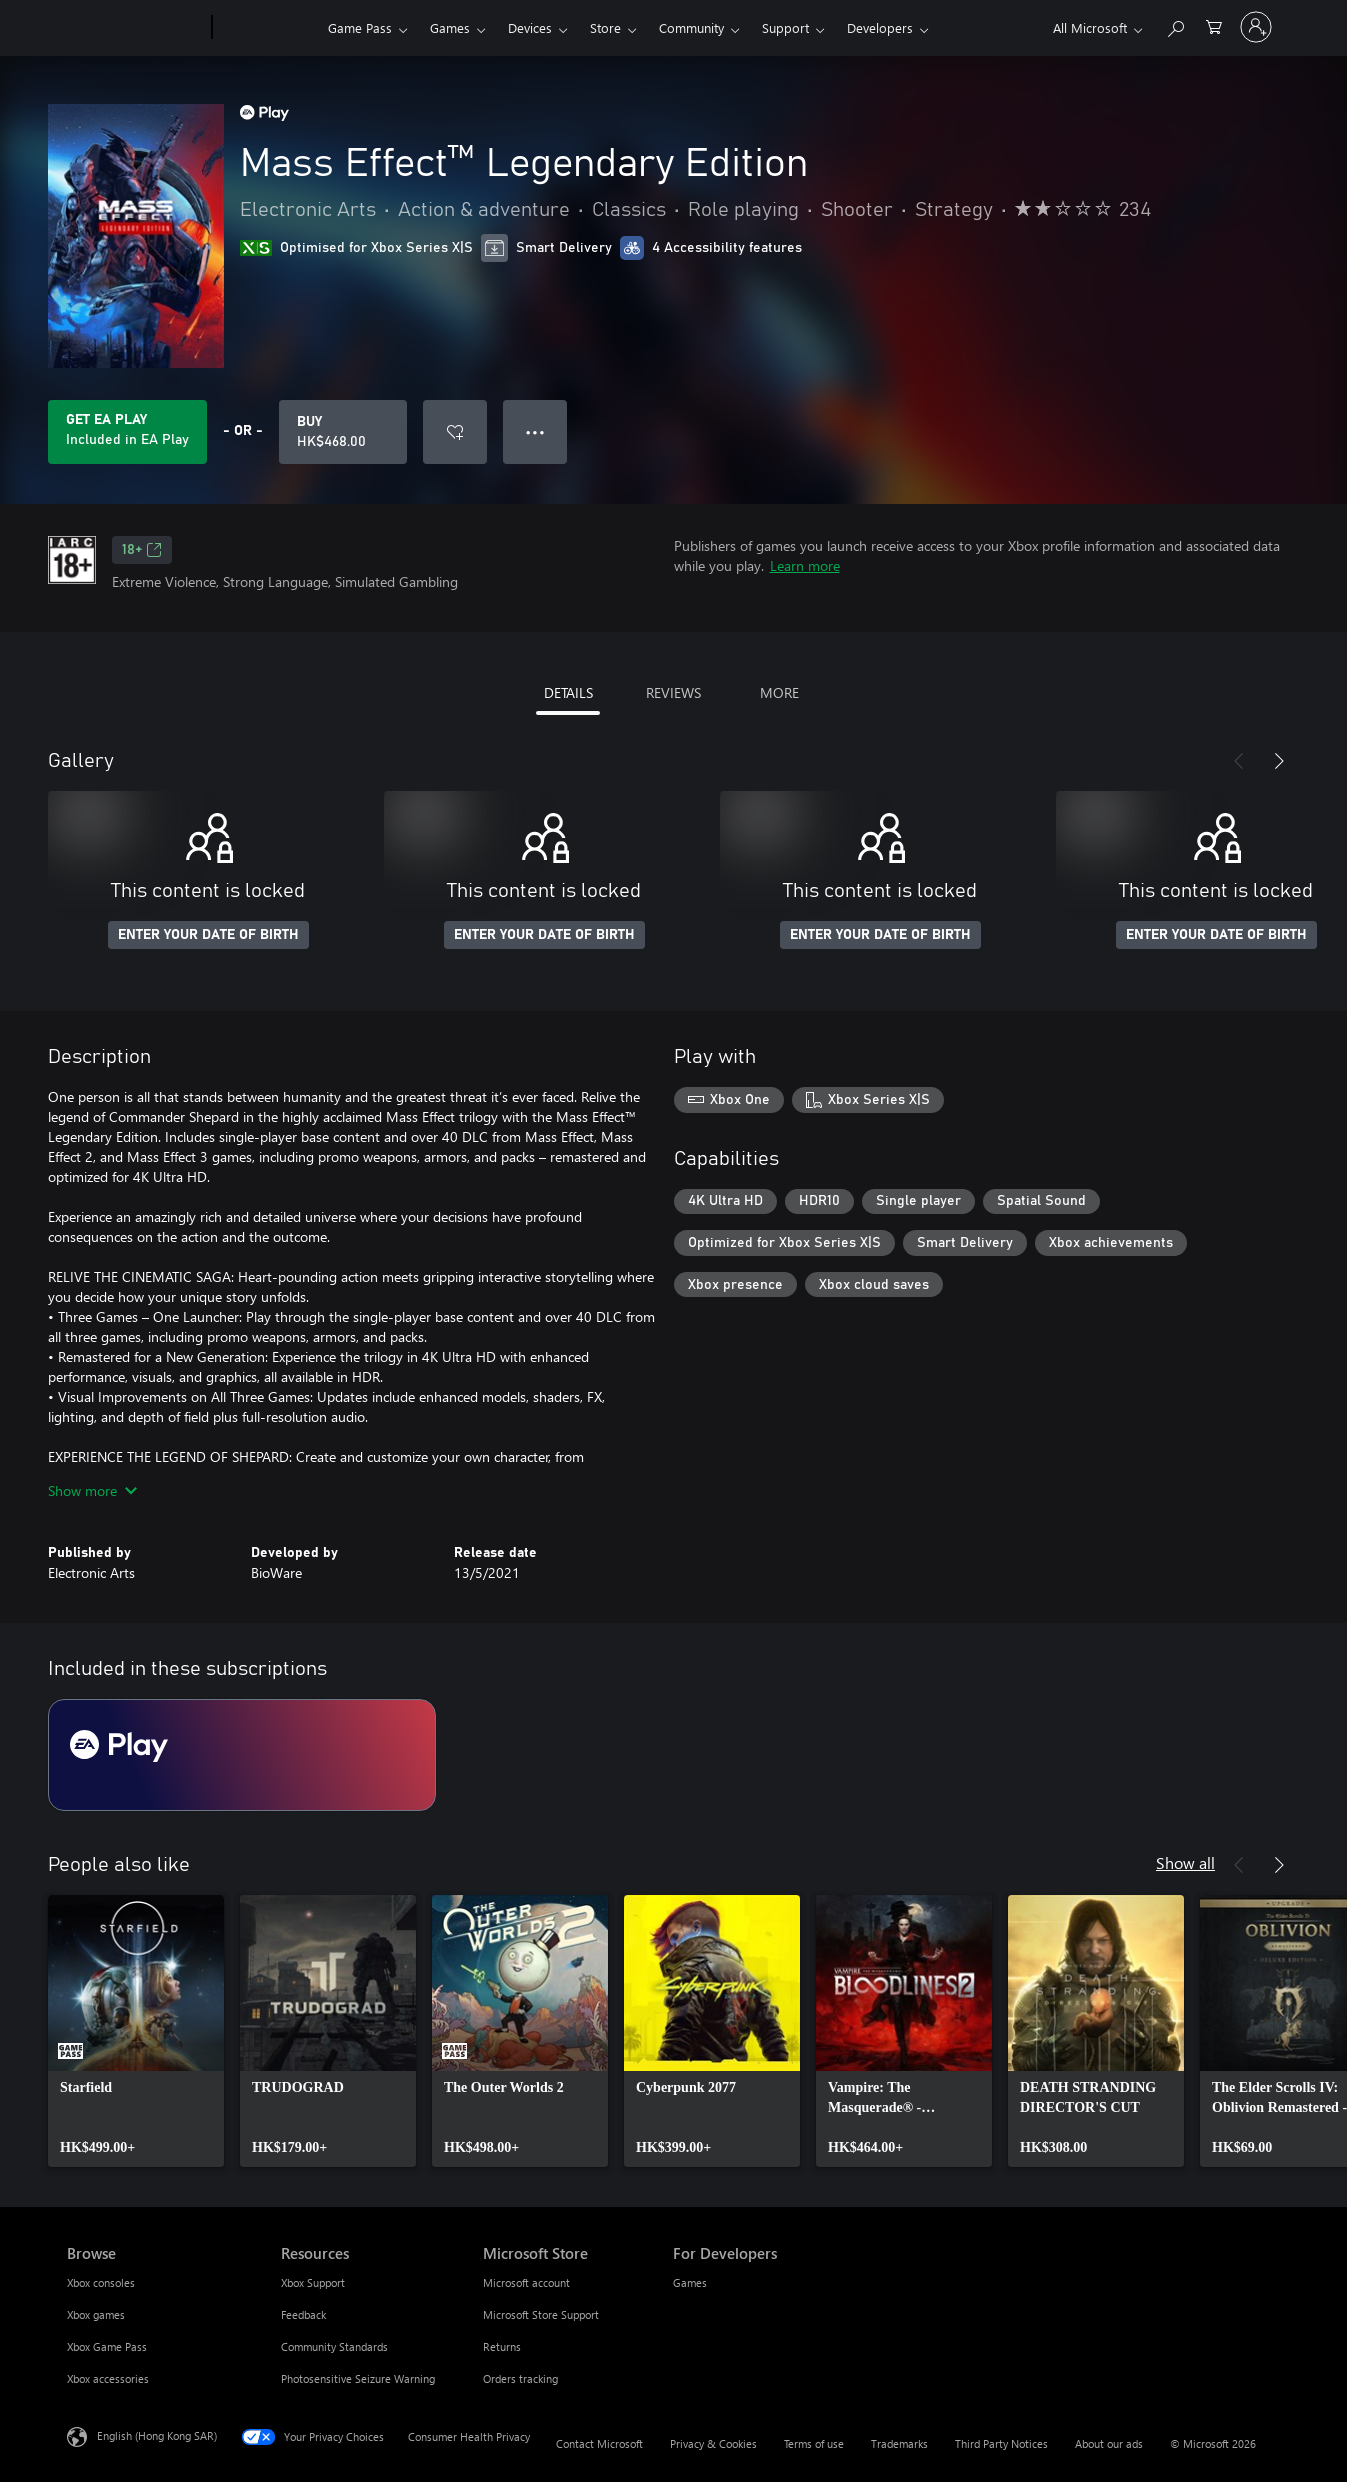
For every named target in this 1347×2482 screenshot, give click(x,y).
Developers (880, 27)
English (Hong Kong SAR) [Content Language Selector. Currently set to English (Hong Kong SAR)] (157, 2435)
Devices (530, 27)
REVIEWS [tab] (673, 692)
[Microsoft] (135, 28)
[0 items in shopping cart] (1214, 25)
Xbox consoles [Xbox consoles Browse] (101, 2282)
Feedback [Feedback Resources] (303, 2314)
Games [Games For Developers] (690, 2282)
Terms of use (814, 2443)
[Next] (1279, 761)
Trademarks (899, 2443)
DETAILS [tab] (568, 692)
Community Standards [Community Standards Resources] (334, 2346)
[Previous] (1239, 761)
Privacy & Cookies (713, 2443)
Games (450, 27)
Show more (92, 1490)
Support (785, 27)
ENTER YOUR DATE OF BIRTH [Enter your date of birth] (208, 935)
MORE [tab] (779, 692)
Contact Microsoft (599, 2443)
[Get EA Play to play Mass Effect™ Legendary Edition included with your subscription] (127, 432)
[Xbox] (267, 28)
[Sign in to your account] (1256, 27)
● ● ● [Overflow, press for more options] (535, 431)
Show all (1185, 1862)
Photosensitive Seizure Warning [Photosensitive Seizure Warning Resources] (358, 2378)
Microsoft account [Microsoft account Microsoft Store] (526, 2282)
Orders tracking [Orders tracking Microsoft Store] (520, 2378)
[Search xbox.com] (1175, 25)
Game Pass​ (360, 27)
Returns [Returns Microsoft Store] (502, 2346)
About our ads (1109, 2443)
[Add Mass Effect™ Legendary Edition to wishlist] (455, 432)
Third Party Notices (1001, 2443)
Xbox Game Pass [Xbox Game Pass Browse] (107, 2346)
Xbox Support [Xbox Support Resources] (313, 2282)
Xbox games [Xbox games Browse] (96, 2314)
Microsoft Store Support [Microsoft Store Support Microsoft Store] (541, 2314)
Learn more (805, 565)
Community (691, 27)
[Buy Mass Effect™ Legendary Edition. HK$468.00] (343, 432)
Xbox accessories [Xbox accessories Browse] (108, 2378)
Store (605, 27)
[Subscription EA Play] (242, 1755)
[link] (136, 2031)
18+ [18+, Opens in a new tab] (142, 550)
